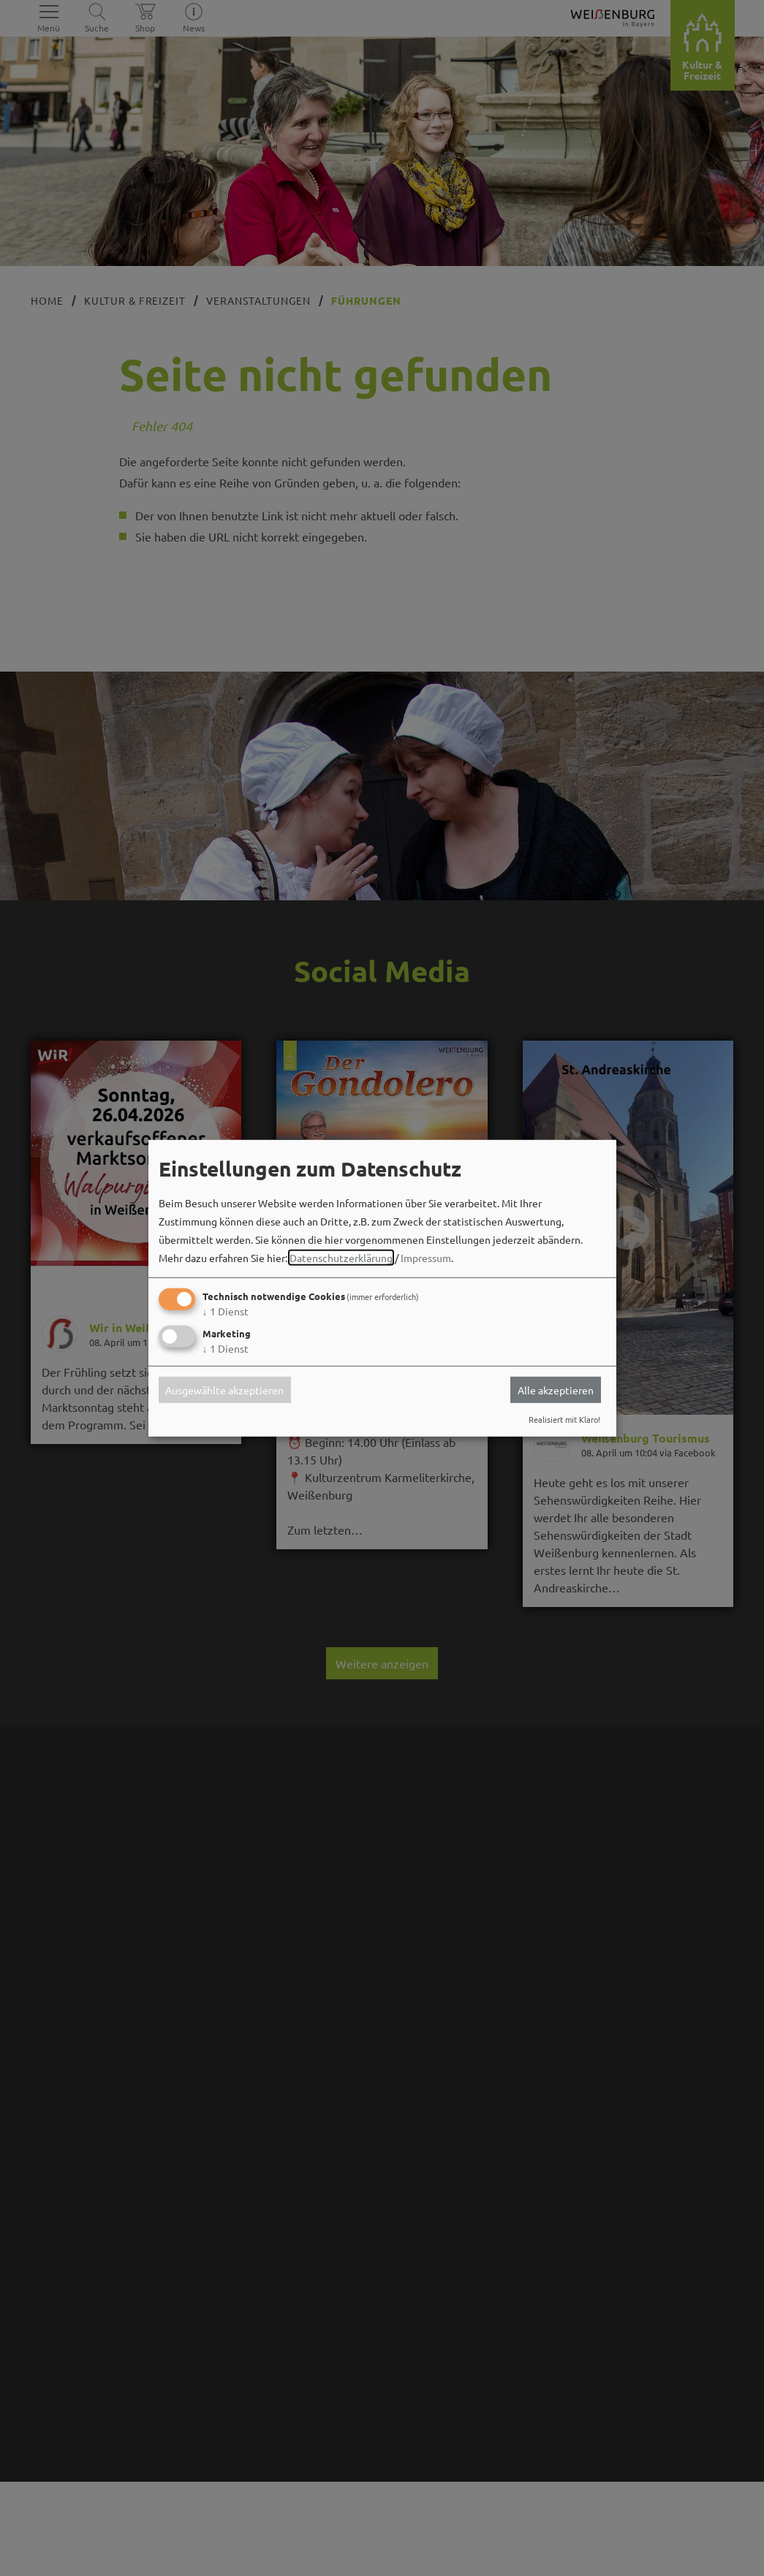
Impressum (426, 1257)
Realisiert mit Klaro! (564, 1419)
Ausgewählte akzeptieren (224, 1390)
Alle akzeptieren (556, 1390)
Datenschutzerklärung (341, 1257)
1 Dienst (226, 1311)
